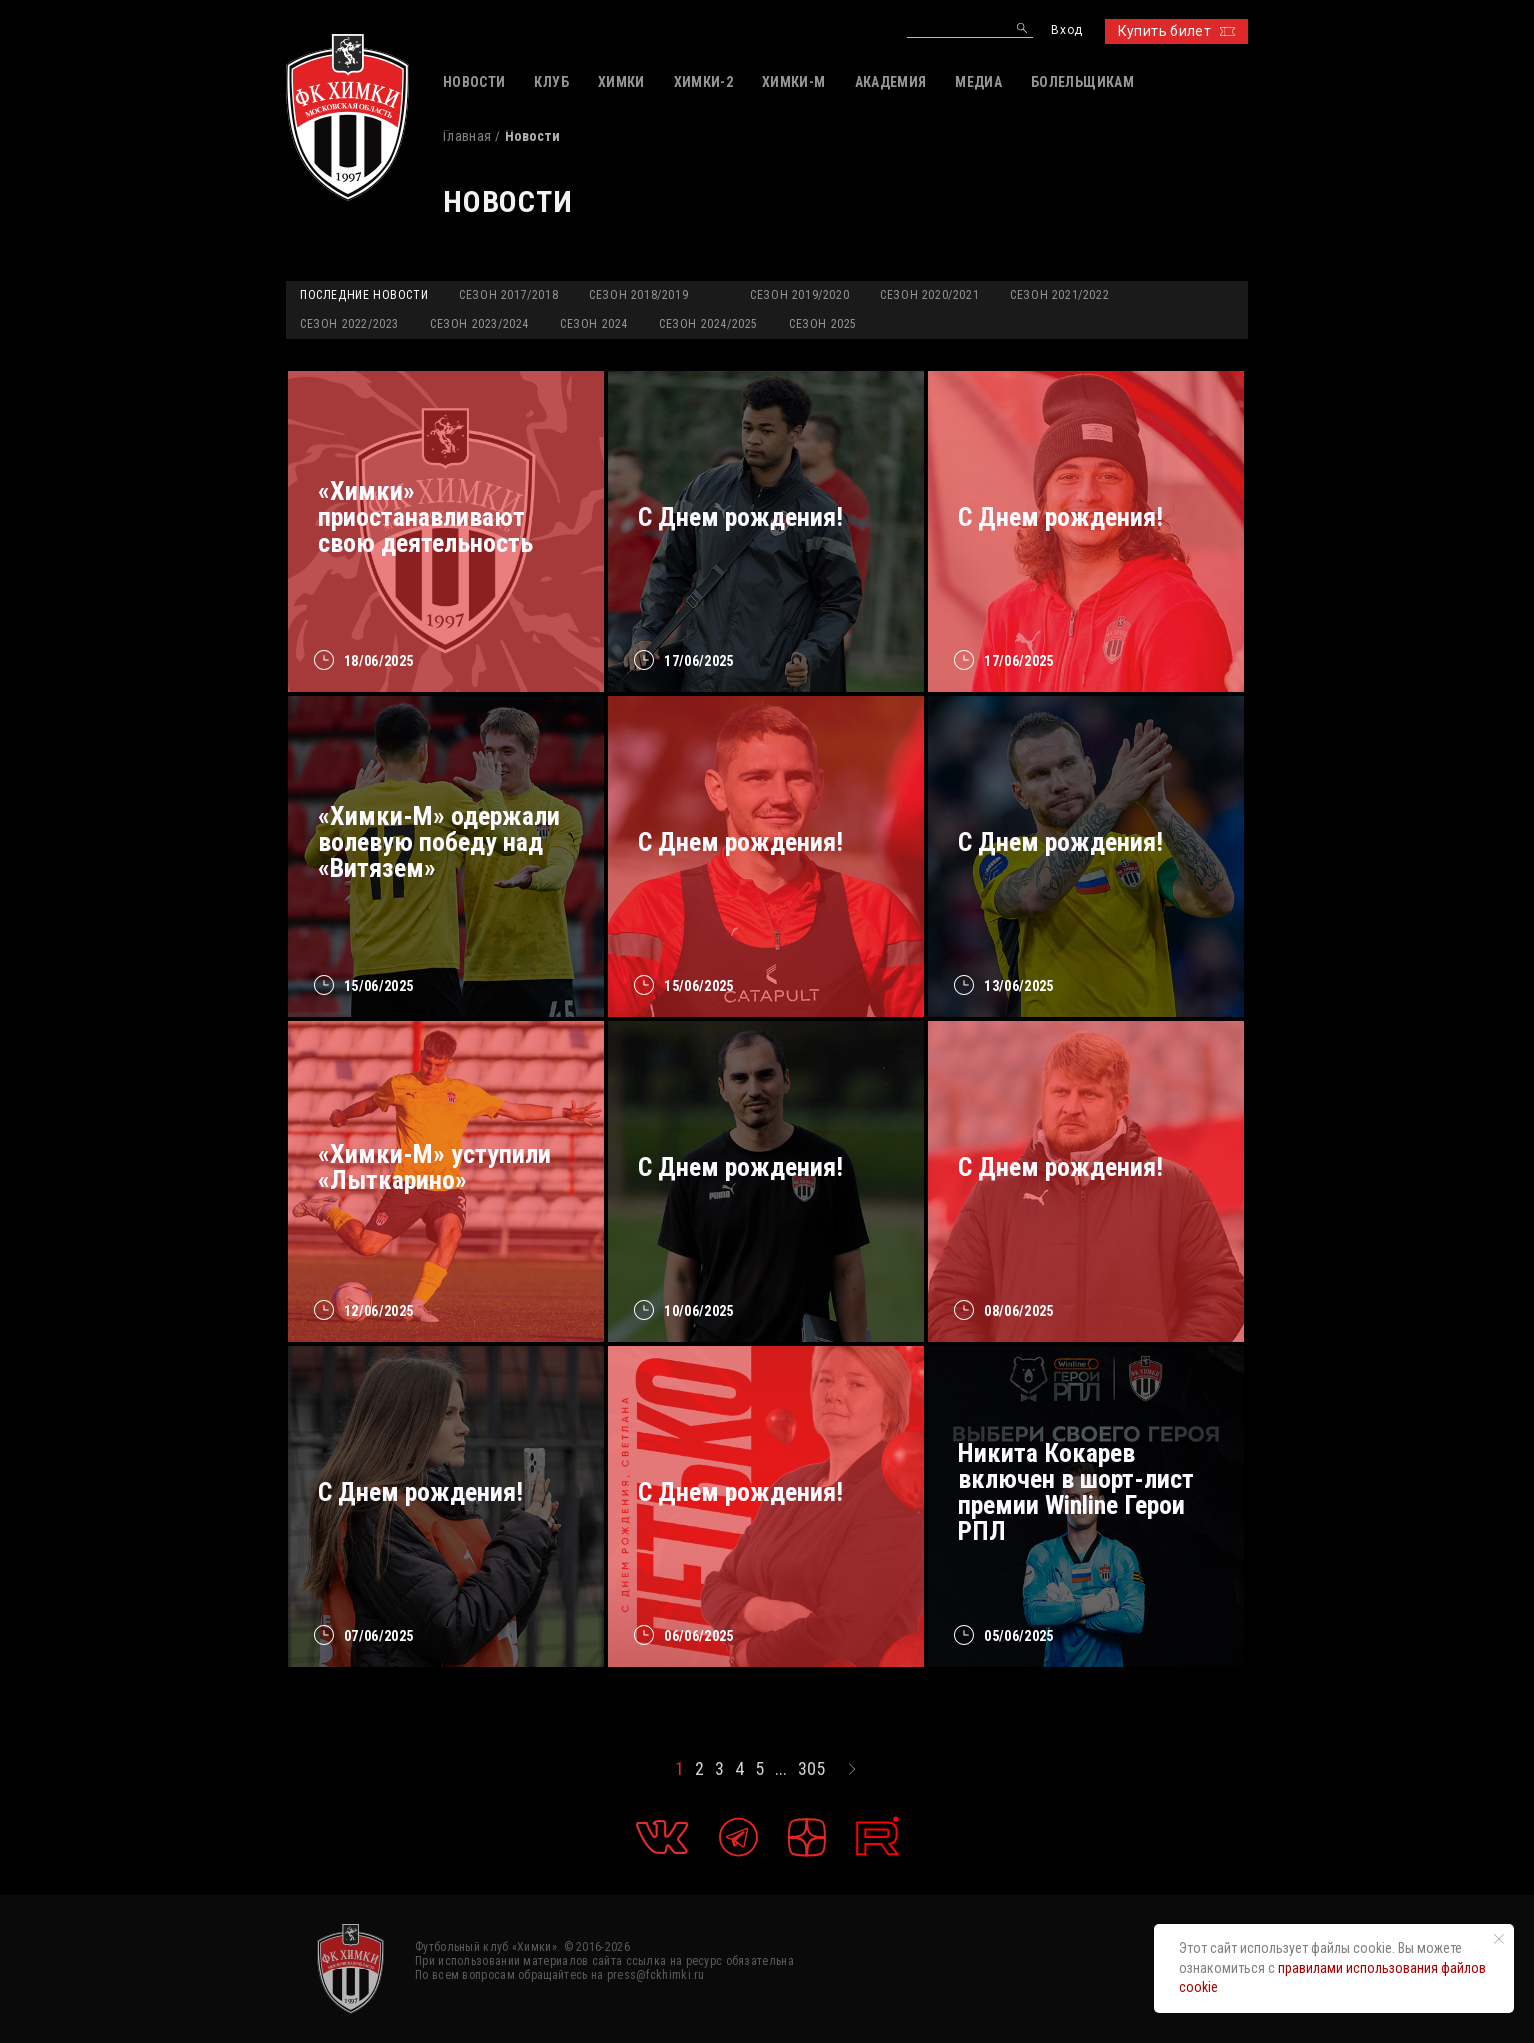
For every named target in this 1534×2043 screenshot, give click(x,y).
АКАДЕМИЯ (891, 82)
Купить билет (1176, 31)
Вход (1066, 30)
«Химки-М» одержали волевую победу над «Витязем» (439, 842)
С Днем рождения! (740, 517)
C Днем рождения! (1060, 842)
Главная (467, 136)
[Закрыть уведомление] (1499, 1939)
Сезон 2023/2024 (479, 324)
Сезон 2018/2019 (638, 295)
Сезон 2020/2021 (929, 295)
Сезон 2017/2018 (508, 295)
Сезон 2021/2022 (1059, 295)
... (781, 1769)
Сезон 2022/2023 (349, 324)
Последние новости (364, 295)
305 (811, 1769)
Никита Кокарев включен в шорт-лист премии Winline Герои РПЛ (1076, 1492)
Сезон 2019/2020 (799, 295)
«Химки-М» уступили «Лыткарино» (434, 1167)
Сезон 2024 (594, 324)
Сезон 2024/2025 (708, 324)
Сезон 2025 (823, 324)
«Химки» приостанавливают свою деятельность (425, 517)
